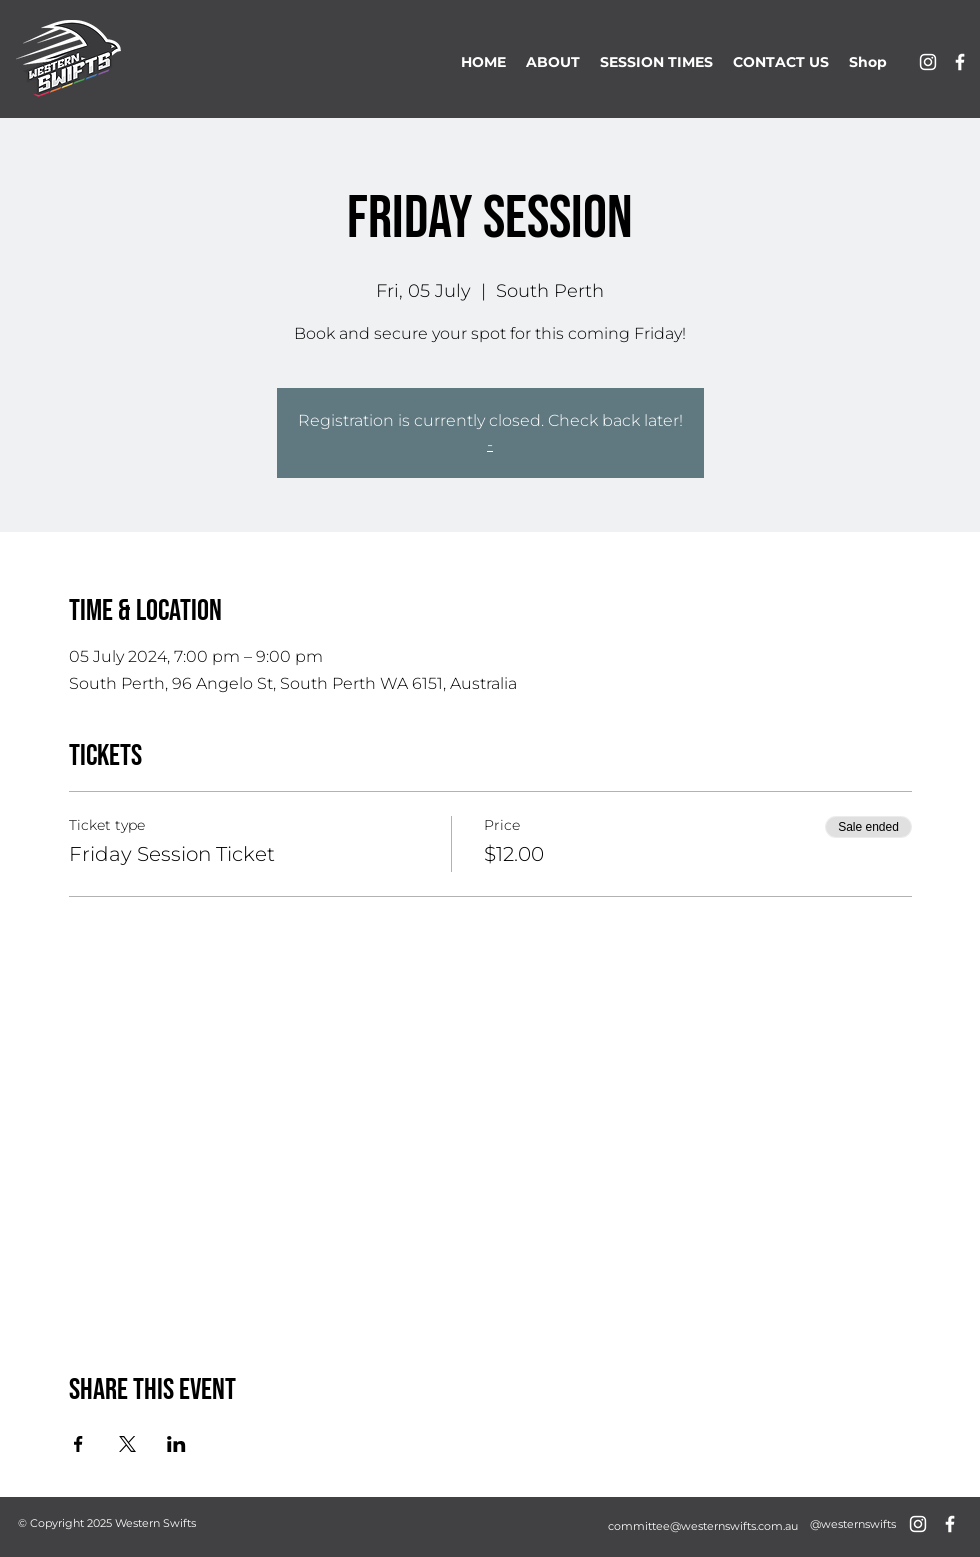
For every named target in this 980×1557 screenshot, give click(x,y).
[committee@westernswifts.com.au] (702, 1526)
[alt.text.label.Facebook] (960, 62)
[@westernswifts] (853, 1524)
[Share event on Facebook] (78, 1444)
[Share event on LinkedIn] (176, 1444)
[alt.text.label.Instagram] (928, 62)
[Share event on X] (127, 1444)
